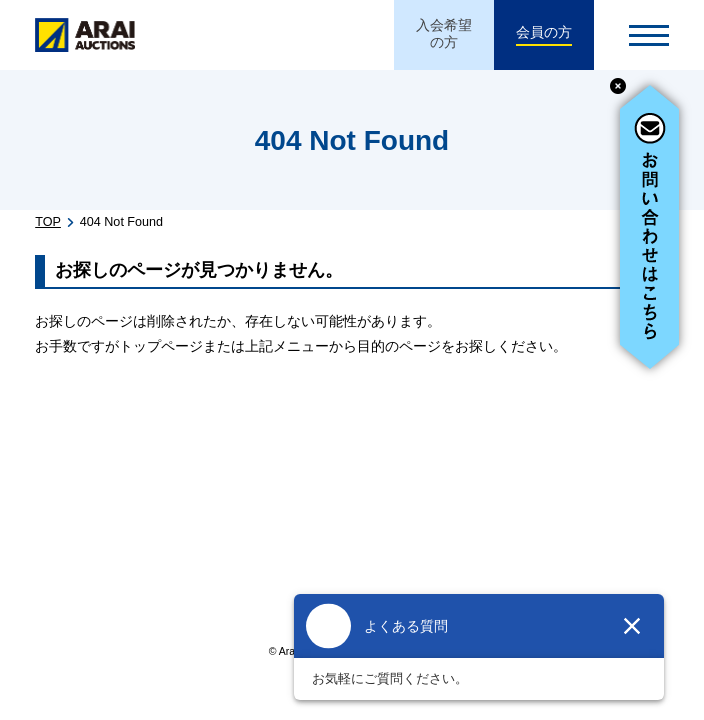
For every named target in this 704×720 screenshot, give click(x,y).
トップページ (161, 346)
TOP (48, 222)
